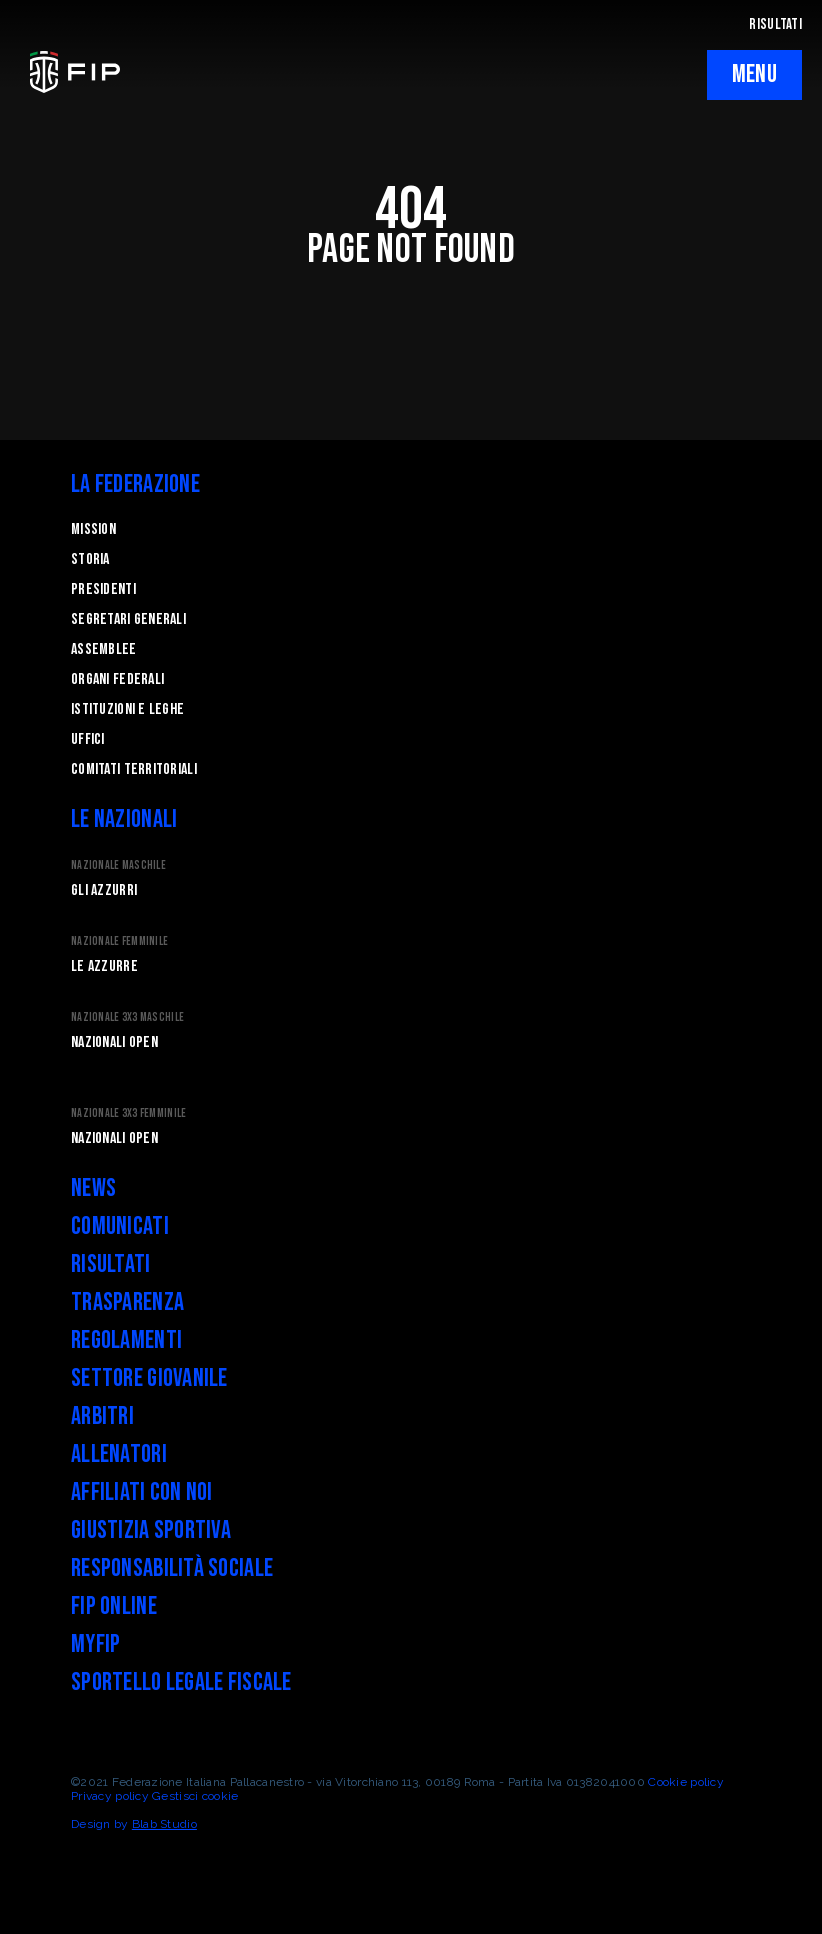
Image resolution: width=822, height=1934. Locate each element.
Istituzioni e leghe (127, 709)
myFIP (95, 1644)
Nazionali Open (114, 1042)
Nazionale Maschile (118, 865)
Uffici (88, 739)
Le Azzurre (104, 966)
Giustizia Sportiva (151, 1530)
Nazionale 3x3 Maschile (127, 1017)
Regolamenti (126, 1340)
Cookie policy (686, 1782)
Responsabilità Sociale (172, 1568)
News (93, 1188)
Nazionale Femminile (119, 941)
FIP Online (114, 1606)
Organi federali (117, 679)
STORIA (90, 559)
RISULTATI (775, 24)
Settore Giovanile (149, 1378)
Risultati (111, 1264)
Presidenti (103, 589)
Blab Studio (164, 1824)
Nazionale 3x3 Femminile (128, 1113)
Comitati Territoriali (134, 769)
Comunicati (120, 1226)
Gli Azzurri (104, 890)
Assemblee (104, 649)
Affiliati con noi (142, 1492)
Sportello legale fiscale (181, 1682)
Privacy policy (110, 1796)
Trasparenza (127, 1302)
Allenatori (119, 1454)
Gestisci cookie (195, 1796)
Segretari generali (128, 619)
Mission (93, 529)
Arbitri (102, 1416)
